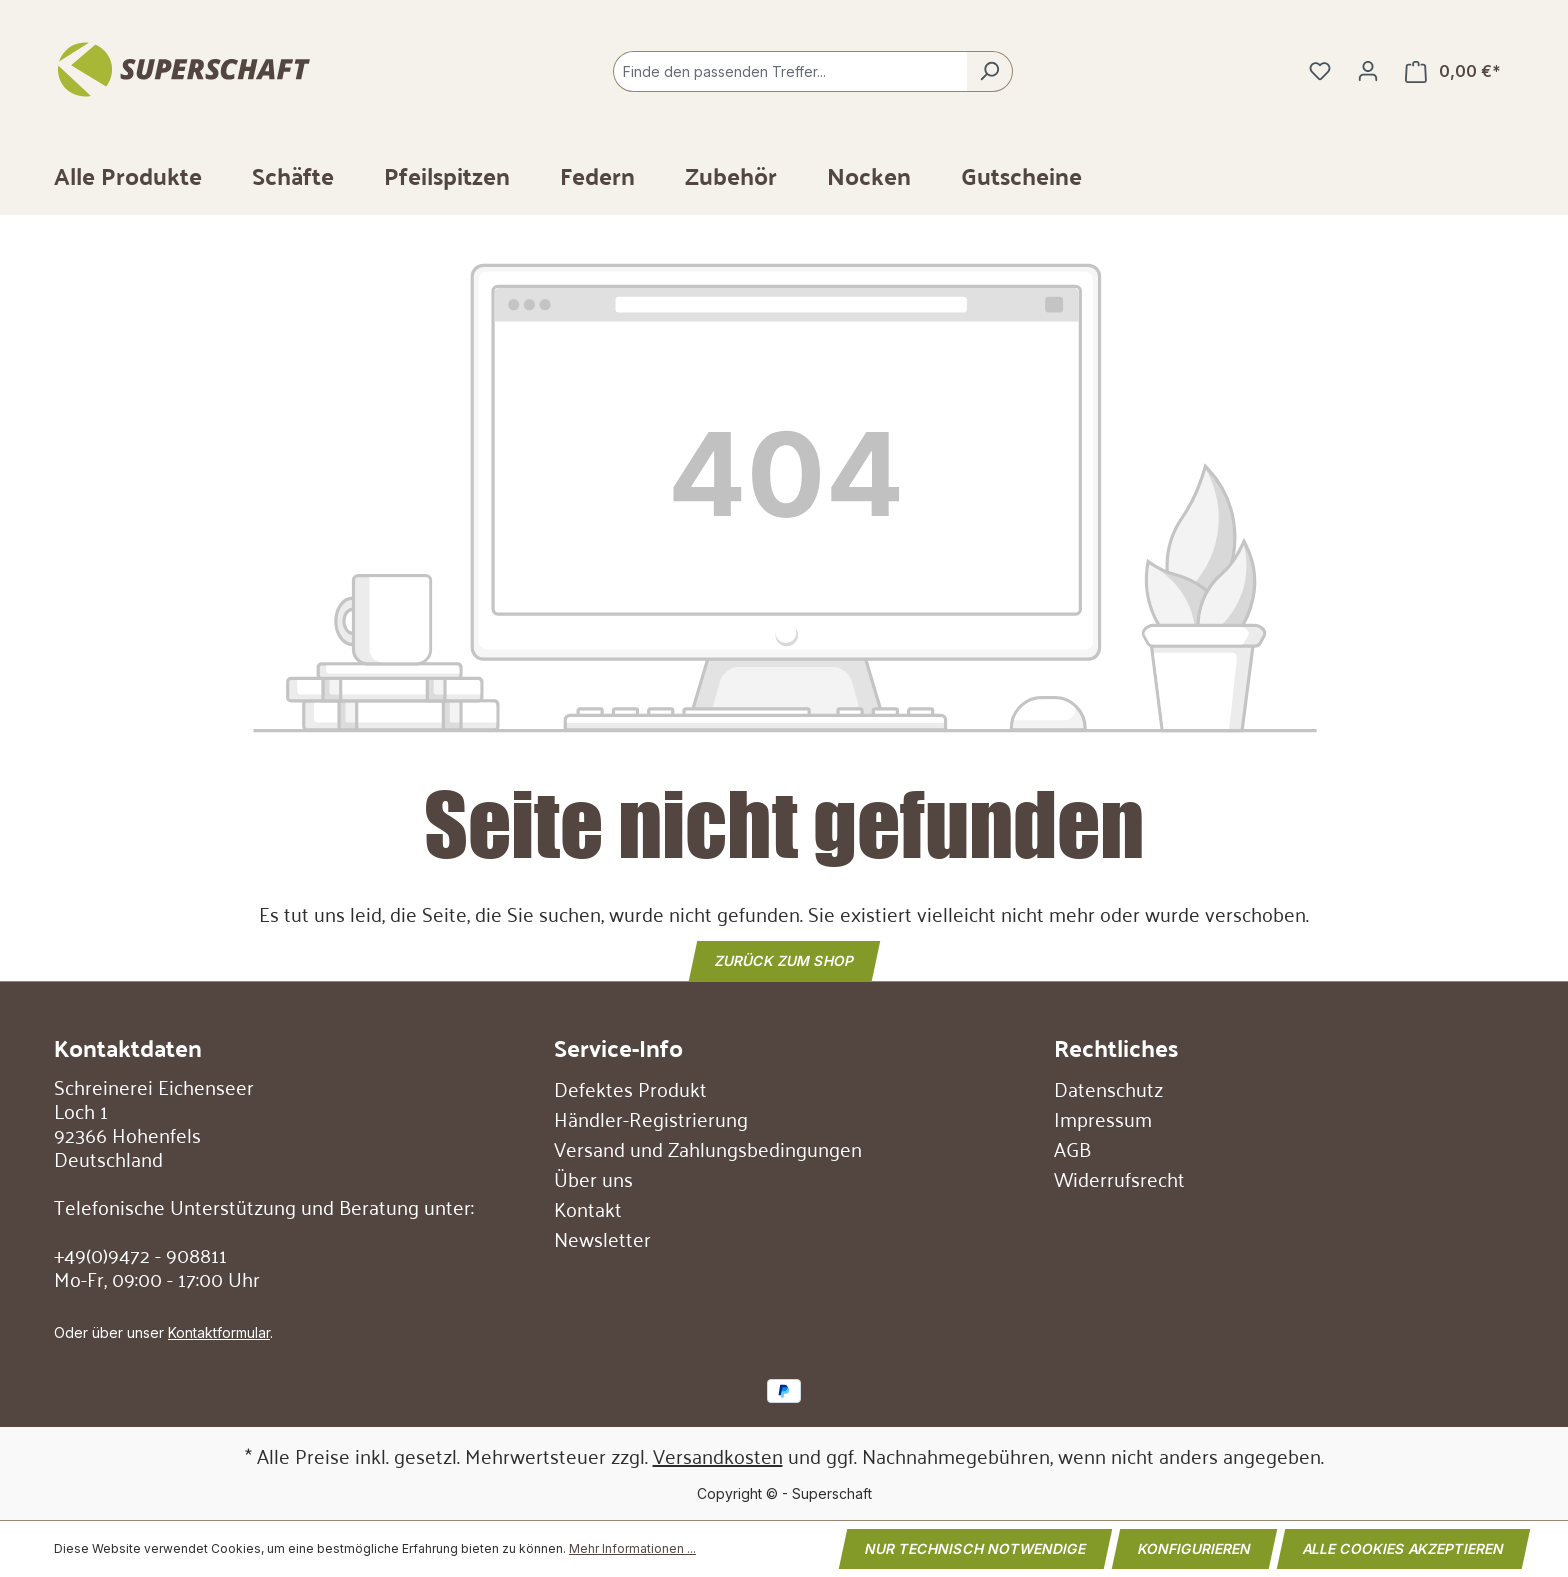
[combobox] (790, 71)
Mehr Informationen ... (632, 1548)
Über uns (593, 1178)
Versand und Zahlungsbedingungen (708, 1148)
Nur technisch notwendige (975, 1548)
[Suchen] (989, 71)
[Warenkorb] (1453, 71)
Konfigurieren (1194, 1548)
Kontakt (588, 1208)
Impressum (1103, 1118)
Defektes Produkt (630, 1088)
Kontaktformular (219, 1332)
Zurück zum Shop (784, 959)
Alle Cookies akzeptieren (1403, 1548)
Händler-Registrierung (651, 1118)
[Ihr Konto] (1368, 71)
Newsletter (602, 1238)
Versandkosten (718, 1455)
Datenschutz (1108, 1088)
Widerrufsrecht (1119, 1178)
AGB (1072, 1148)
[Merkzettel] (1320, 71)
